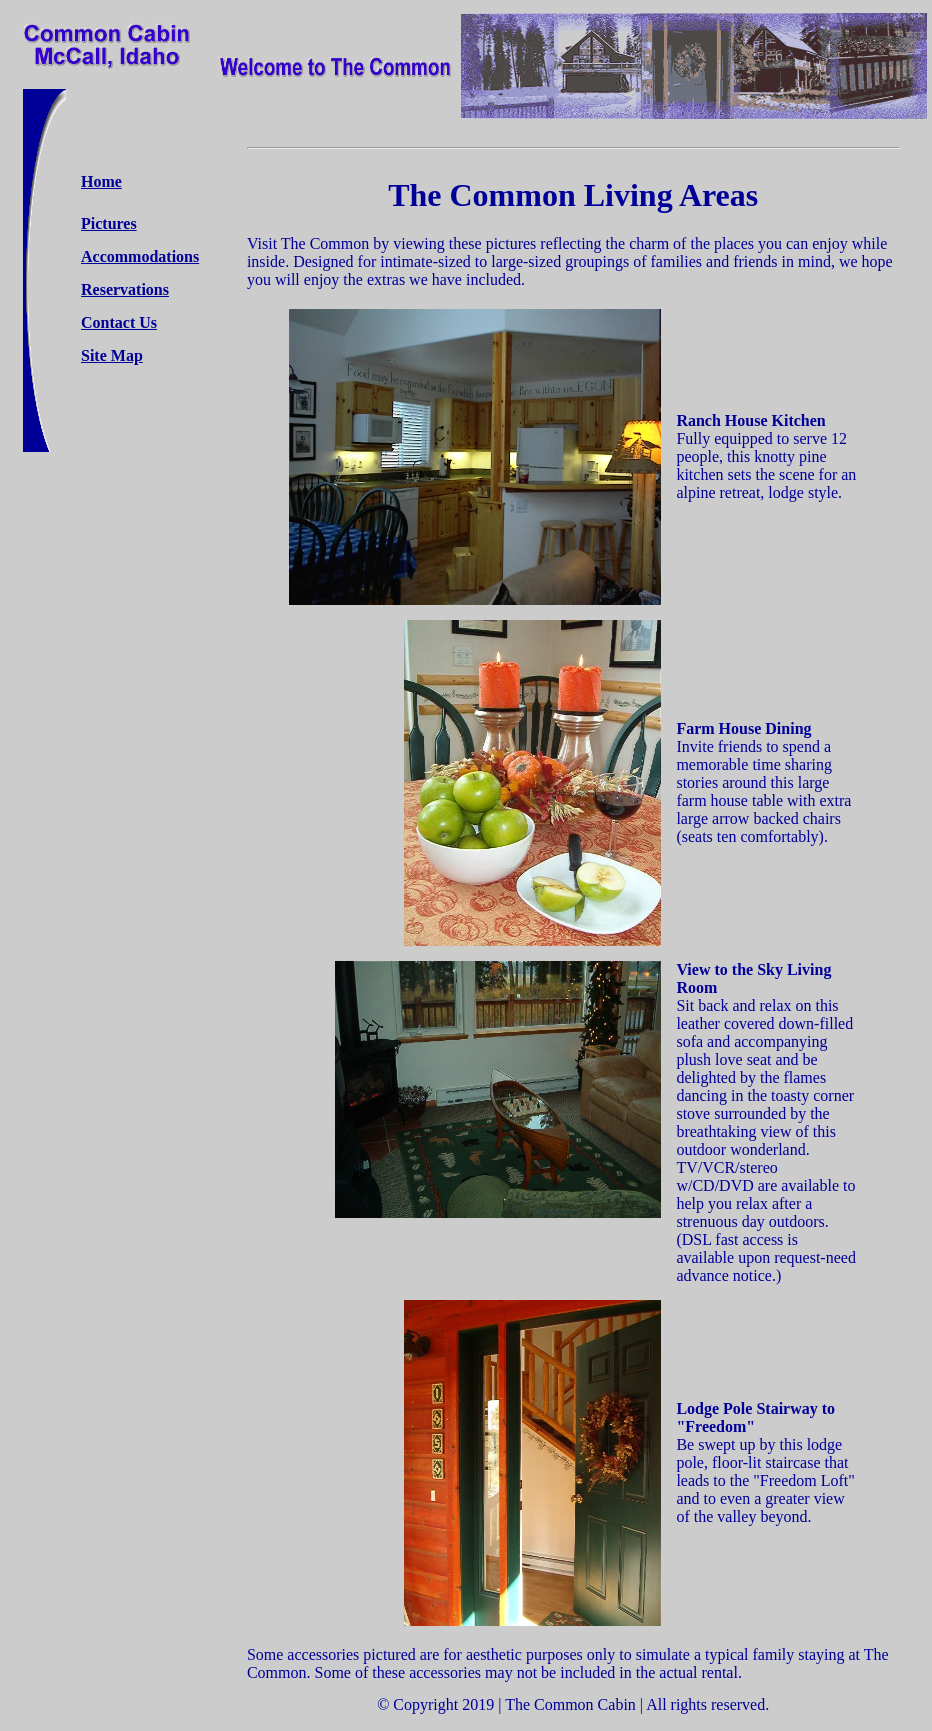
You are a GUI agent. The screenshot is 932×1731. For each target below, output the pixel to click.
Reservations (125, 289)
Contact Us (119, 322)
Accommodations (140, 256)
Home (101, 181)
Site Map (112, 355)
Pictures (109, 223)
